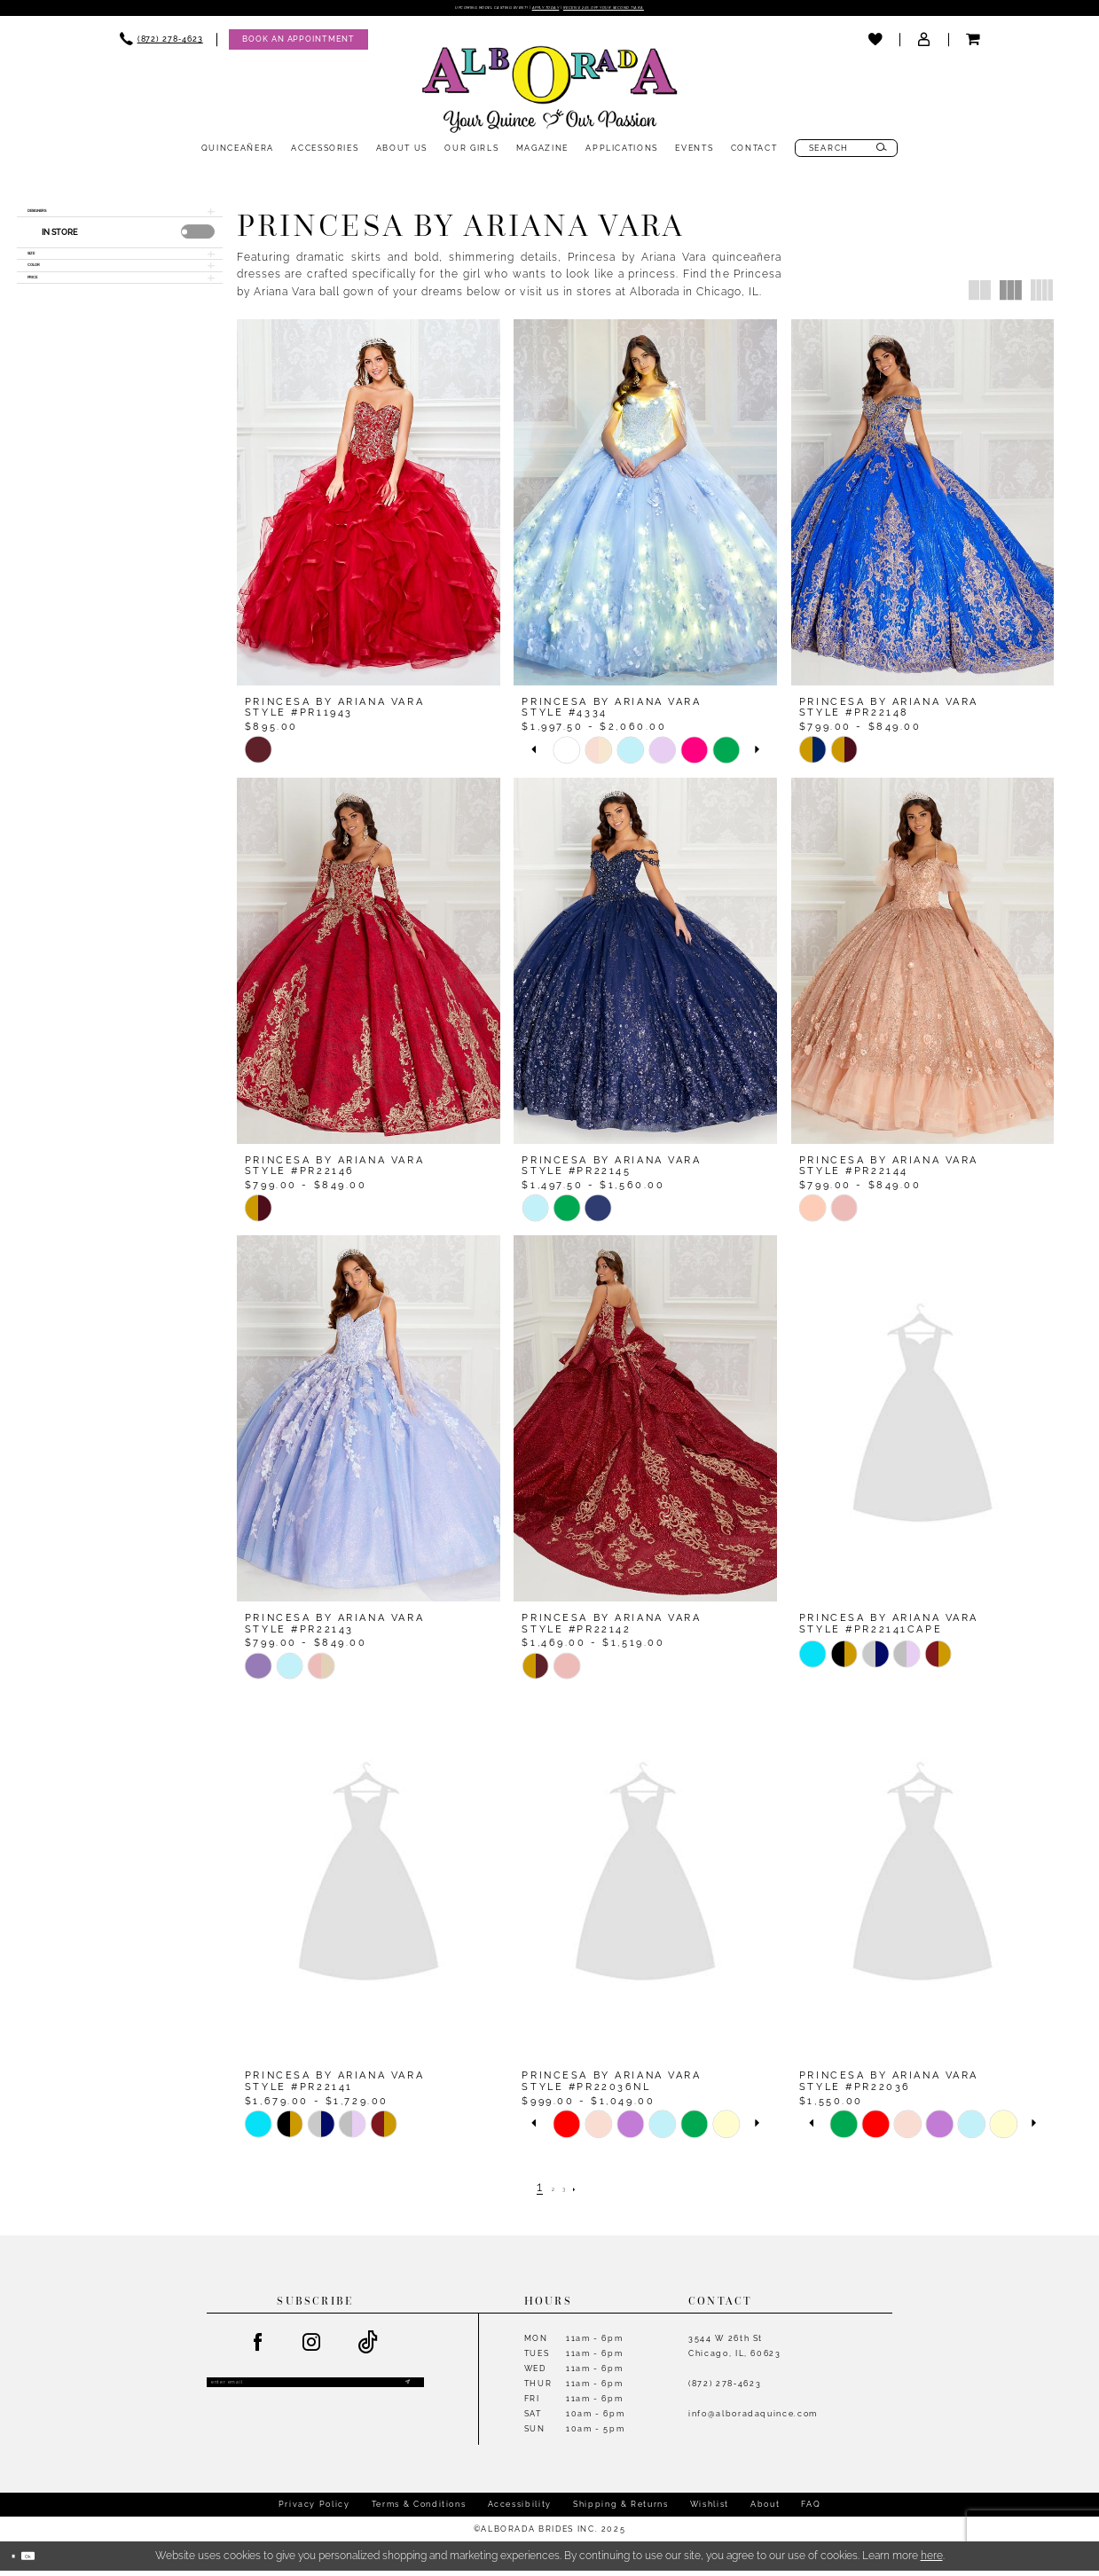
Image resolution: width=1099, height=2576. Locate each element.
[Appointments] (298, 45)
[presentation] (197, 252)
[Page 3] (569, 2192)
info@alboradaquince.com (753, 2418)
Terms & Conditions (419, 2509)
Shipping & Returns (621, 2509)
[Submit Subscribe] (404, 2394)
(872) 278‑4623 (724, 2388)
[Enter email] (315, 2394)
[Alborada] (550, 98)
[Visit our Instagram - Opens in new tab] (312, 2348)
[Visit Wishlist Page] (875, 45)
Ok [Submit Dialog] (51, 2560)
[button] (923, 45)
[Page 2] (548, 2192)
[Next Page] (589, 2192)
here (932, 2561)
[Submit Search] (883, 154)
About (765, 2509)
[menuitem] (161, 44)
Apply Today (541, 10)
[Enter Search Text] (847, 154)
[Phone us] (161, 44)
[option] (567, 755)
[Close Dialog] (20, 2561)
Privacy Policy (314, 2509)
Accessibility (520, 2509)
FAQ (810, 2509)
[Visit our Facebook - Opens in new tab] (258, 2348)
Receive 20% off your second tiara (671, 10)
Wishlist (709, 2509)
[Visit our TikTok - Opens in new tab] (369, 2348)
